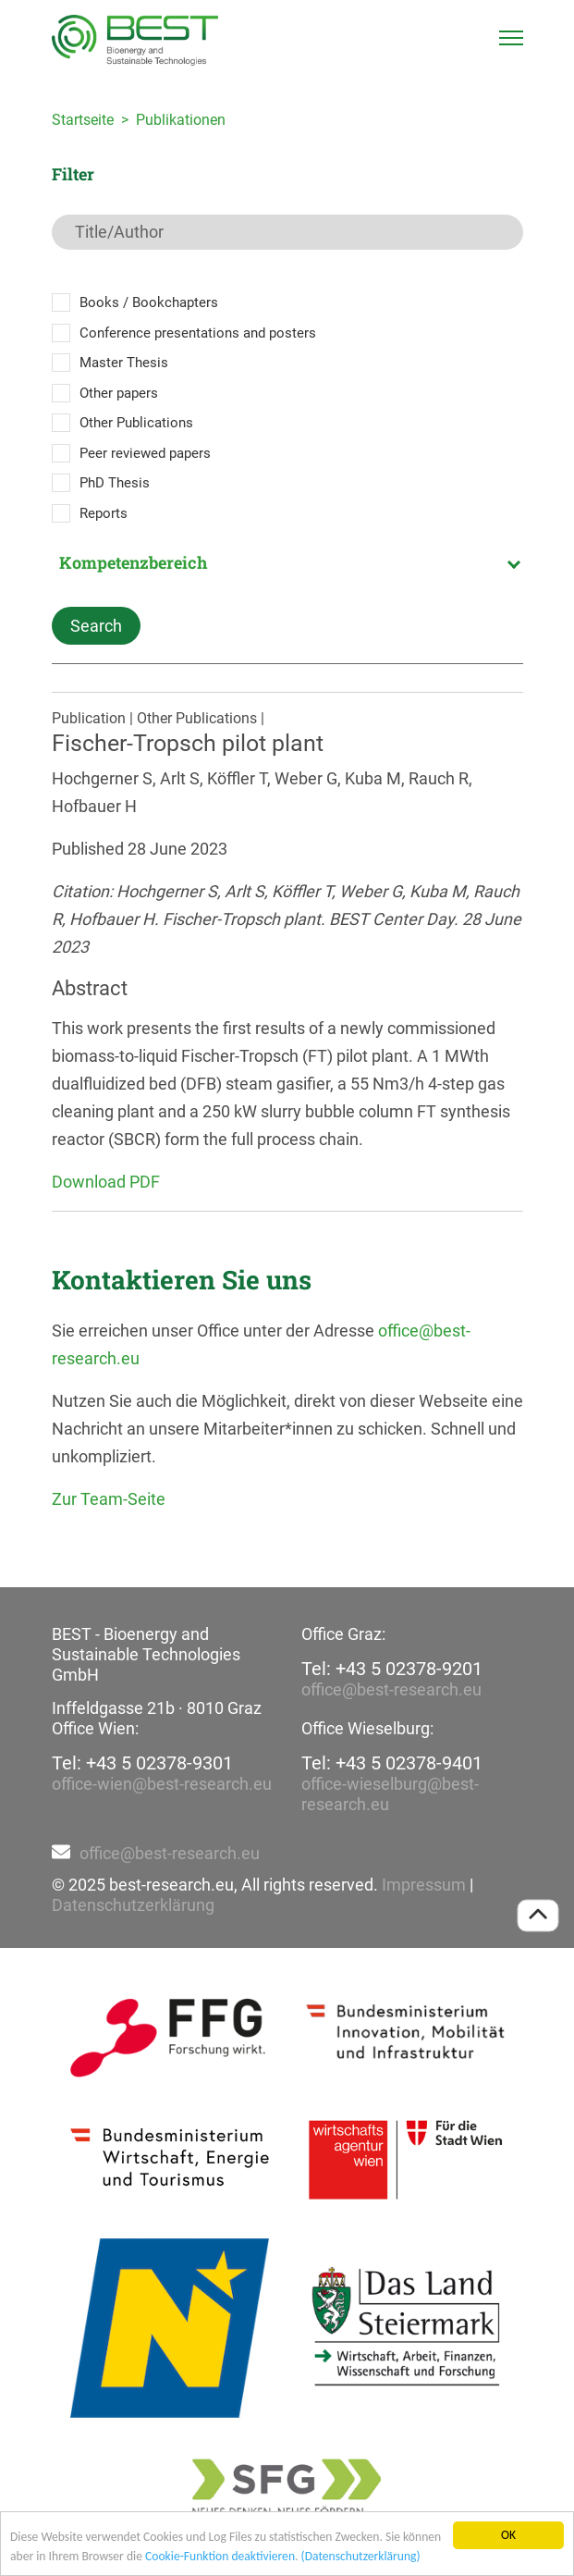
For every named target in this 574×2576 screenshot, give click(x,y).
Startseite (83, 120)
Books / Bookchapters (148, 302)
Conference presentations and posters (197, 333)
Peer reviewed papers (145, 453)
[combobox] (287, 562)
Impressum (424, 1884)
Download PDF (106, 1181)
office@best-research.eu (391, 1689)
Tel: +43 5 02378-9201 (391, 1669)
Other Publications (136, 422)
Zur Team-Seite (108, 1499)
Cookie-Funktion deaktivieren (220, 2556)
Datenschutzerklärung (133, 1905)
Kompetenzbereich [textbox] (133, 562)
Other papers (118, 393)
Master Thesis (123, 362)
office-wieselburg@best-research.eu (390, 1794)
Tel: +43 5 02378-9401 (391, 1763)
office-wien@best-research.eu (162, 1783)
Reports (103, 513)
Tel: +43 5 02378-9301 (142, 1763)
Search (96, 625)
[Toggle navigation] (511, 38)
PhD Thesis (114, 483)
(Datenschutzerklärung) (361, 2556)
